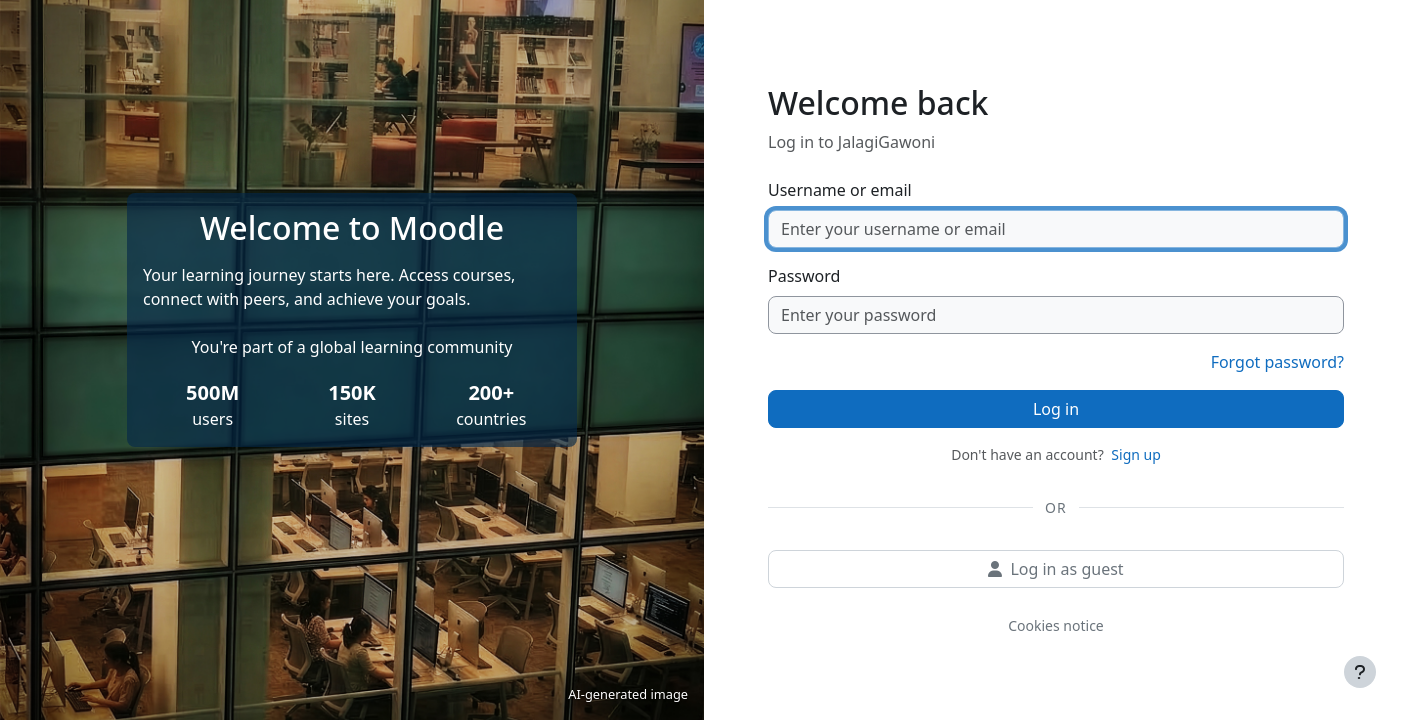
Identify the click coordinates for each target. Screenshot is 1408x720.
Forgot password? (1277, 362)
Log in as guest (1055, 569)
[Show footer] (1360, 672)
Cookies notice (1056, 625)
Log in (1056, 409)
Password (804, 276)
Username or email (840, 190)
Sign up (1135, 454)
